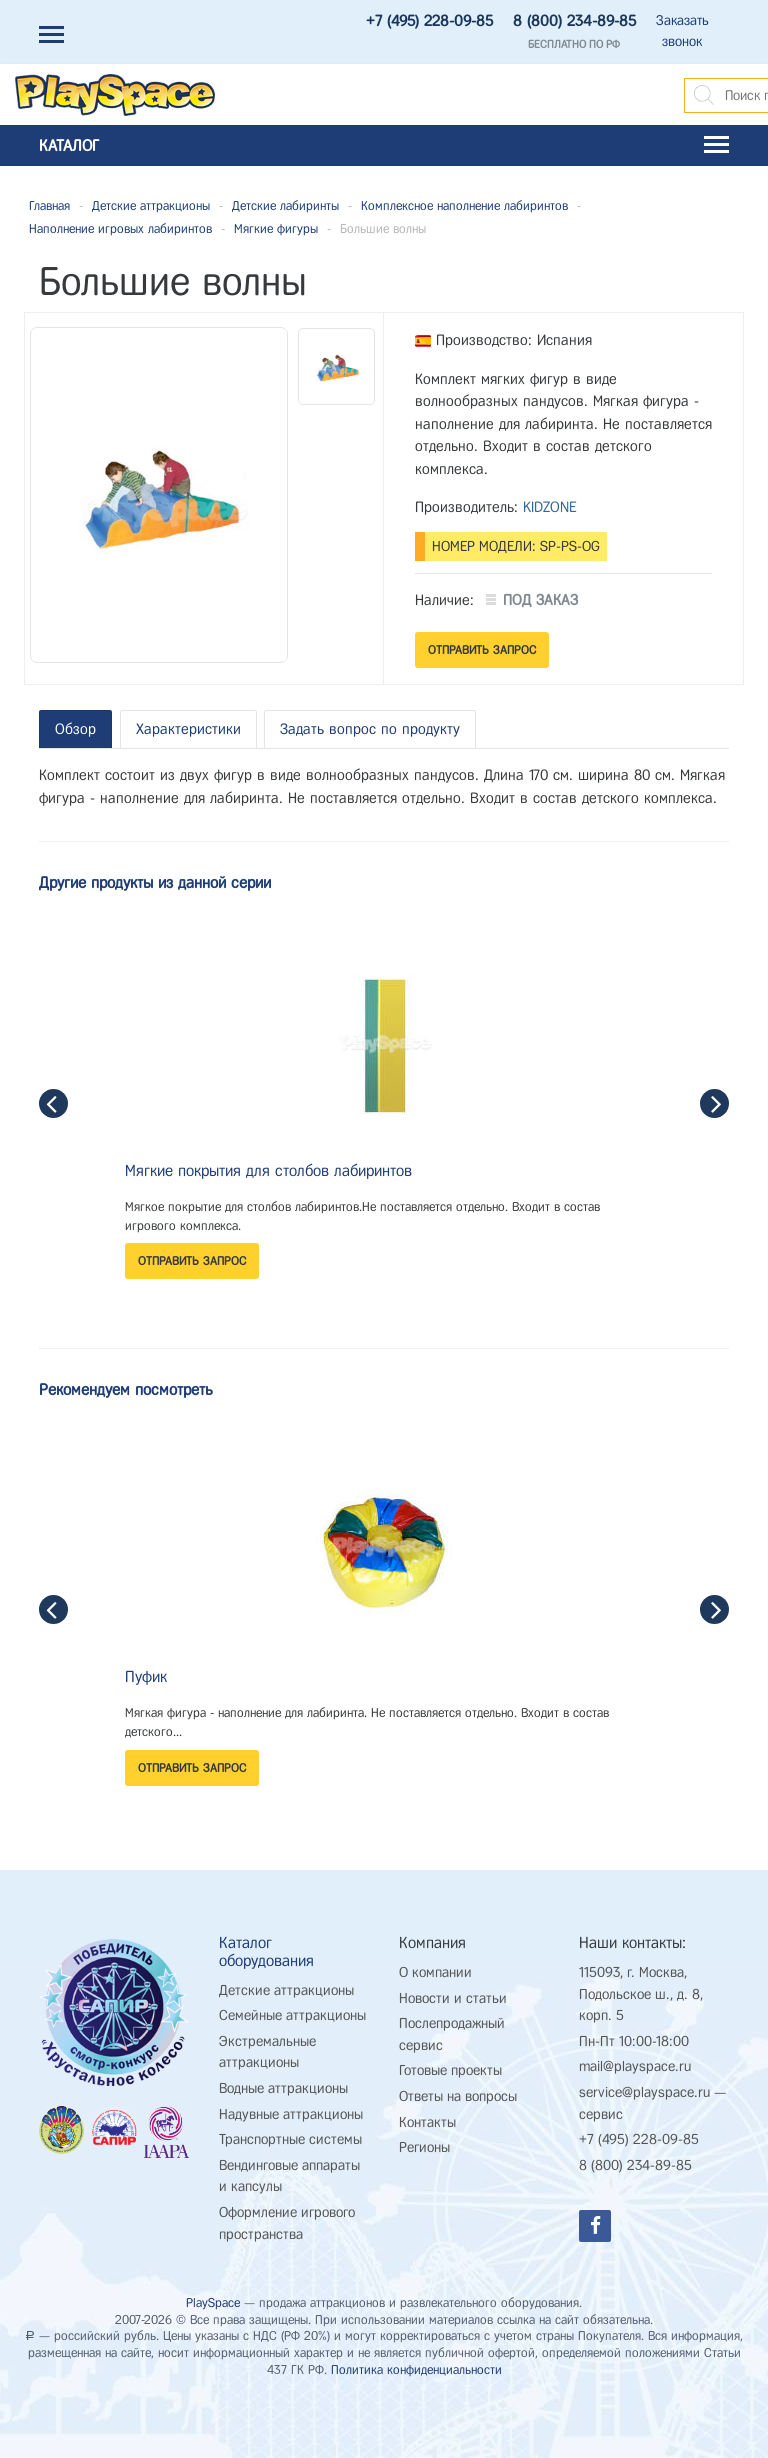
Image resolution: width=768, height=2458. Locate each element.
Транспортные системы (290, 2139)
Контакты (427, 2122)
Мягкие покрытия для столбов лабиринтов (268, 1170)
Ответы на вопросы (458, 2096)
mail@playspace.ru (635, 2066)
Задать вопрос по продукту (370, 729)
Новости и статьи (453, 1998)
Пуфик (146, 1676)
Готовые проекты (450, 2070)
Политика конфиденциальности (416, 2369)
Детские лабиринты (285, 205)
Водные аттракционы (283, 2088)
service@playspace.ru (644, 2092)
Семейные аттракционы (292, 2015)
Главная (49, 205)
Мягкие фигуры (276, 228)
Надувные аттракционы (291, 2114)
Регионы (424, 2147)
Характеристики (188, 729)
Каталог (384, 145)
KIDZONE (550, 507)
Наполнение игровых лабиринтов (120, 228)
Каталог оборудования (266, 1951)
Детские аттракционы (151, 205)
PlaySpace (213, 2302)
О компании (435, 1972)
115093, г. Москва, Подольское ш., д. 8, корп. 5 (641, 1994)
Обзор (75, 729)
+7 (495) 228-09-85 (429, 21)
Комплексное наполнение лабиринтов (464, 205)
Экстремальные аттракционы (267, 2052)
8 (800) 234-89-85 (574, 21)
